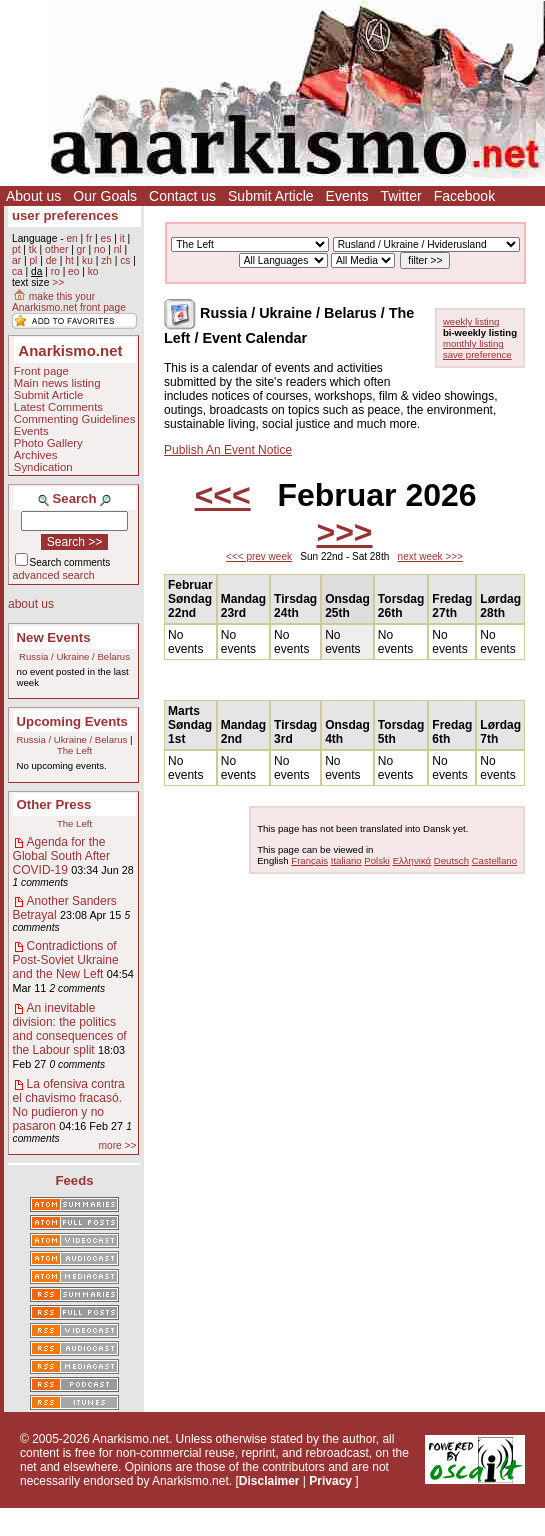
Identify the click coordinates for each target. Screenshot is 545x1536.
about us (31, 604)
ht (69, 260)
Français (309, 860)
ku (87, 260)
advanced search (54, 575)
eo (73, 271)
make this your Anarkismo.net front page (69, 302)
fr (89, 238)
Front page (41, 371)
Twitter (400, 196)
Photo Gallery (48, 443)
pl (33, 260)
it (122, 238)
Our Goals (105, 196)
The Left (74, 750)
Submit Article (271, 196)
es (106, 238)
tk (33, 249)
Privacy (330, 1481)
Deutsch (451, 860)
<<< (223, 495)
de (51, 260)
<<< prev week (259, 556)
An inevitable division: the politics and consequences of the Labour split (70, 1029)
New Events (54, 637)
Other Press (54, 804)
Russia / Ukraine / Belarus (74, 656)
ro (55, 271)
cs (125, 260)
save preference (477, 354)
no (99, 249)
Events (347, 196)
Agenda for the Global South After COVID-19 (61, 856)
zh (106, 260)
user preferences (65, 215)
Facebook (464, 196)
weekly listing (471, 321)
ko (93, 271)
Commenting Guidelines (75, 419)
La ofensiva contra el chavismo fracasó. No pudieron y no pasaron (69, 1105)
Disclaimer (269, 1481)
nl (118, 249)
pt (16, 249)
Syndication (43, 467)
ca (17, 271)
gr (81, 249)
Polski (377, 860)
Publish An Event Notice (228, 450)
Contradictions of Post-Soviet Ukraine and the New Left (66, 960)
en (71, 238)
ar (16, 260)
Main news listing (57, 383)
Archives (36, 455)
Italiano (346, 860)
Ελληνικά (412, 860)
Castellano (494, 860)
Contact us (182, 196)
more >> (118, 1145)
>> (58, 282)
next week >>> (430, 556)
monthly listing (473, 343)
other (56, 249)
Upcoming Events (72, 721)
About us (33, 196)
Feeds (74, 1180)
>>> (344, 532)
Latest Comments (58, 407)
